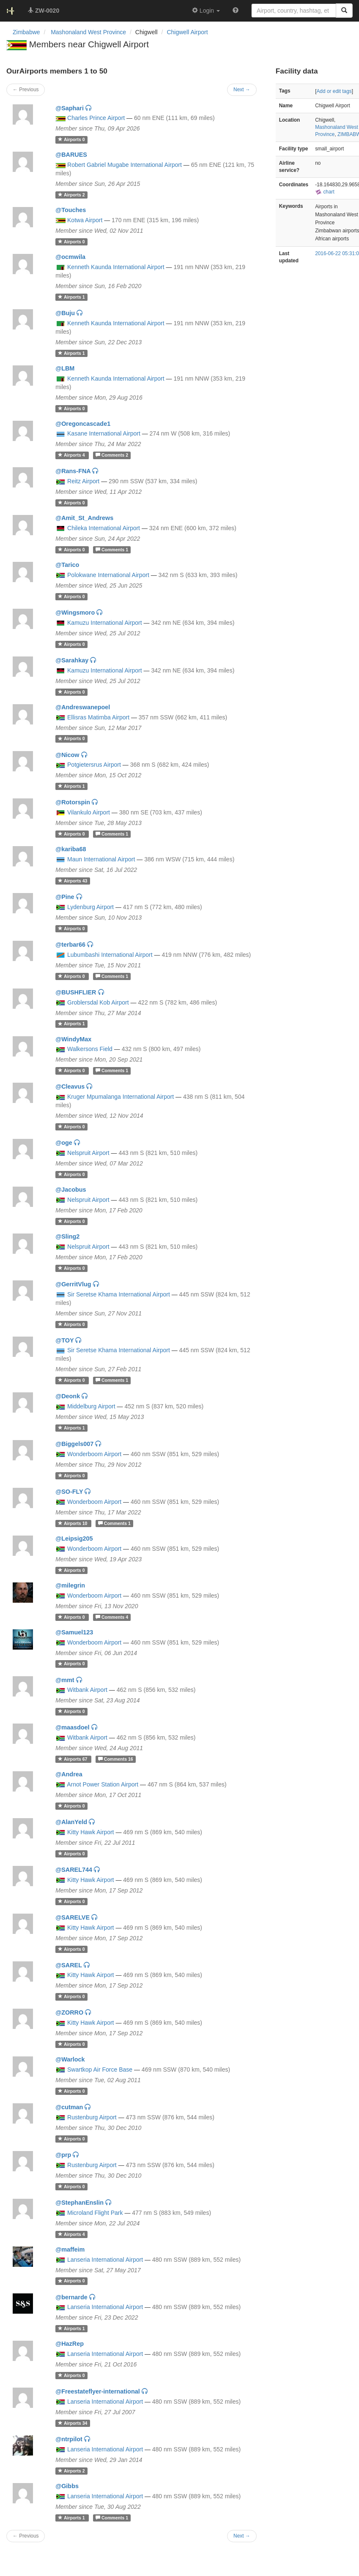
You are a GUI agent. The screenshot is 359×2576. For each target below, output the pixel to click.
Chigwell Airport (187, 32)
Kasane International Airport (103, 433)
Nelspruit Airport (88, 1152)
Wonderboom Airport (94, 1454)
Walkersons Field (89, 1049)
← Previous (25, 2536)
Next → (241, 2536)
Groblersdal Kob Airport (98, 1002)
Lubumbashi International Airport (110, 954)
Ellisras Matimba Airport (98, 717)
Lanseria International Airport (105, 2259)
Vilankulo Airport (88, 812)
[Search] (344, 10)
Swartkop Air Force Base (99, 2069)
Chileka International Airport (103, 528)
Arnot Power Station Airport (102, 1784)
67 (73, 1759)
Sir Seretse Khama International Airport (118, 1294)
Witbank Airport (87, 1689)
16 (115, 1759)
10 (73, 1523)
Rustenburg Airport (92, 2117)
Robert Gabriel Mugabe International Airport (124, 164)
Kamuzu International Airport (104, 622)
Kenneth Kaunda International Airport (115, 267)
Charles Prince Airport (96, 117)
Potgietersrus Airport (94, 764)
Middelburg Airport (91, 1406)
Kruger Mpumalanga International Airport (120, 1096)
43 (72, 880)
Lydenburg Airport (90, 907)
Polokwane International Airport (108, 575)
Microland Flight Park (95, 2212)
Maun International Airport (101, 859)
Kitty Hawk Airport (90, 1832)
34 (72, 2423)
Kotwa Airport (84, 220)
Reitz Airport (83, 481)
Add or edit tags (333, 91)
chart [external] (324, 192)
